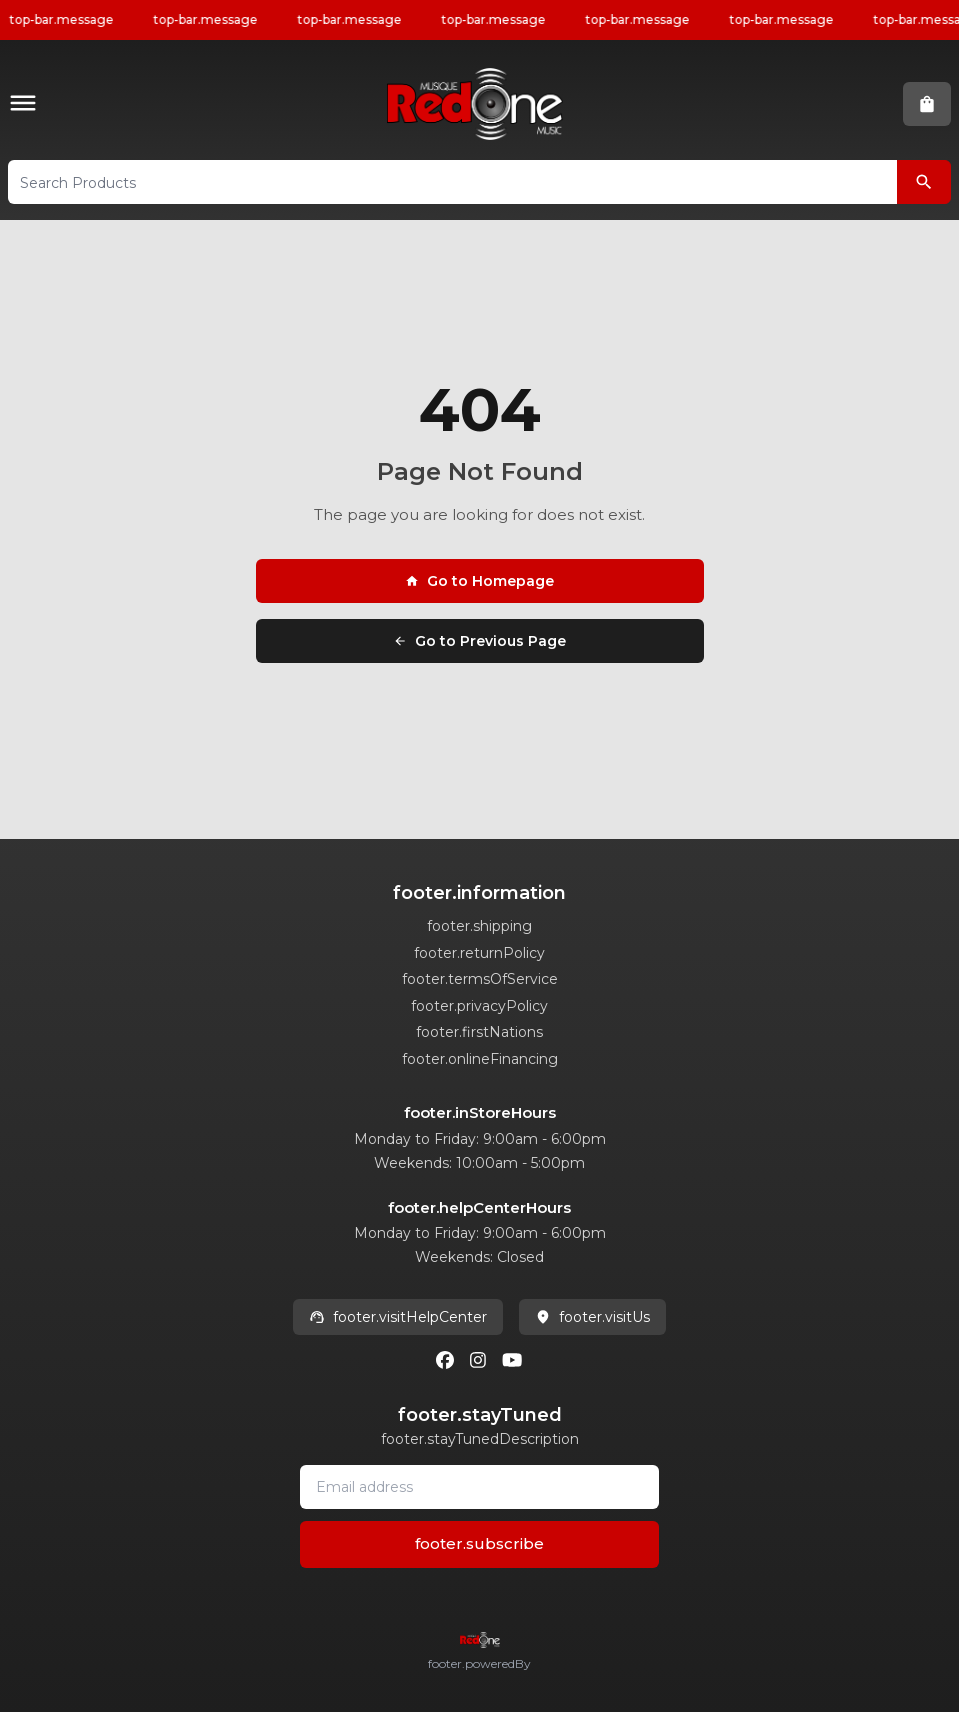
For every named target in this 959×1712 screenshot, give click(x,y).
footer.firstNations (479, 1032)
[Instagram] (478, 1360)
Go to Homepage (479, 581)
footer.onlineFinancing (480, 1059)
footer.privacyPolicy (479, 1006)
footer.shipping (479, 926)
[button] (27, 104)
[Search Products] (924, 182)
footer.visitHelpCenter (398, 1317)
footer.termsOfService (480, 979)
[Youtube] (512, 1360)
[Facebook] (445, 1360)
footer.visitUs (592, 1317)
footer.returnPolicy (479, 953)
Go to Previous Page (479, 641)
